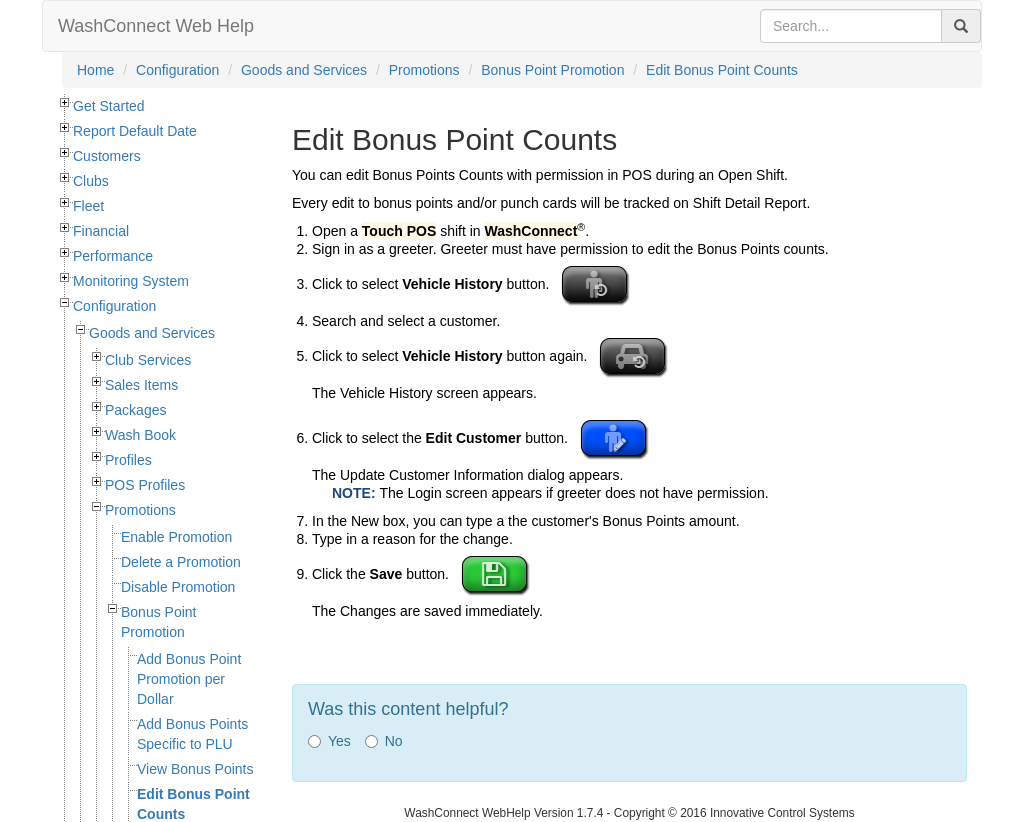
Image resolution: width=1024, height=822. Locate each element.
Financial (101, 231)
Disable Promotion (178, 587)
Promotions (424, 70)
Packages (135, 410)
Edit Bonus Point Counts (722, 70)
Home (95, 70)
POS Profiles (145, 485)
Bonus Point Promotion (552, 70)
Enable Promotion (176, 537)
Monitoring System (131, 281)
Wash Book (140, 435)
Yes (329, 741)
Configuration (177, 70)
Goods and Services (304, 70)
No (384, 741)
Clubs (91, 181)
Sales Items (141, 385)
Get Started (109, 106)
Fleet (88, 206)
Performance (113, 256)
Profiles (128, 460)
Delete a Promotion (181, 562)
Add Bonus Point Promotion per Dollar (189, 679)
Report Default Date (135, 131)
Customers (107, 156)
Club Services (148, 360)
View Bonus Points (195, 769)
